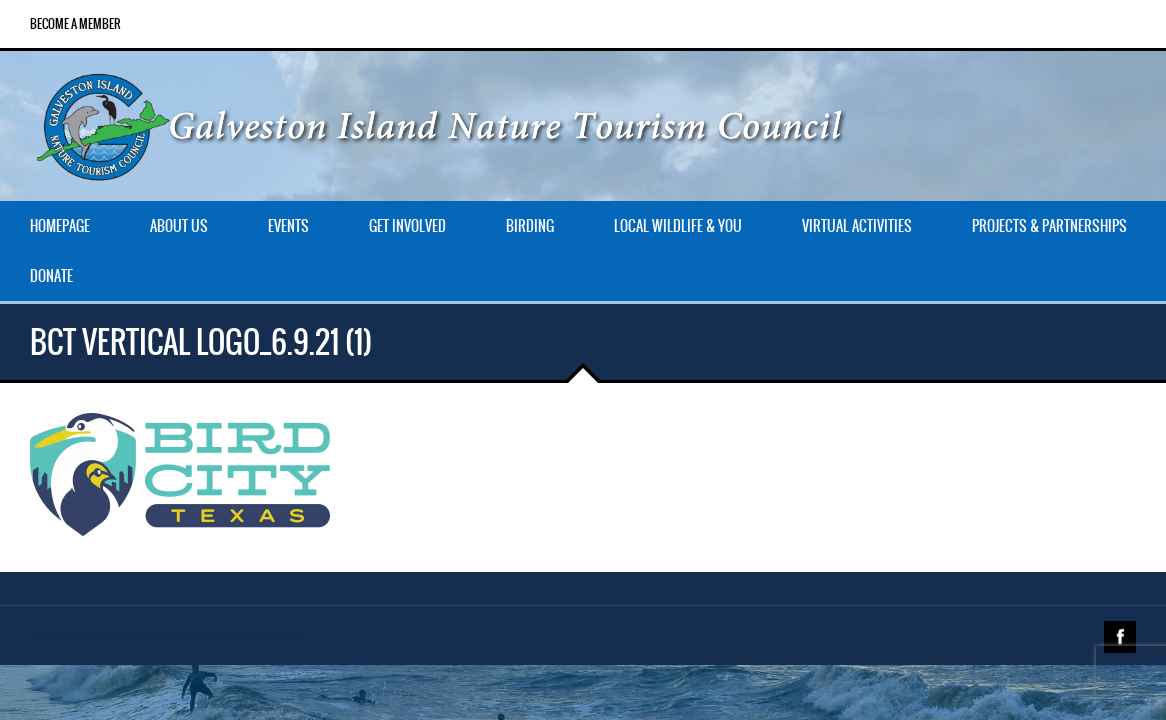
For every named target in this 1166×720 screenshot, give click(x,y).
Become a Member (75, 24)
